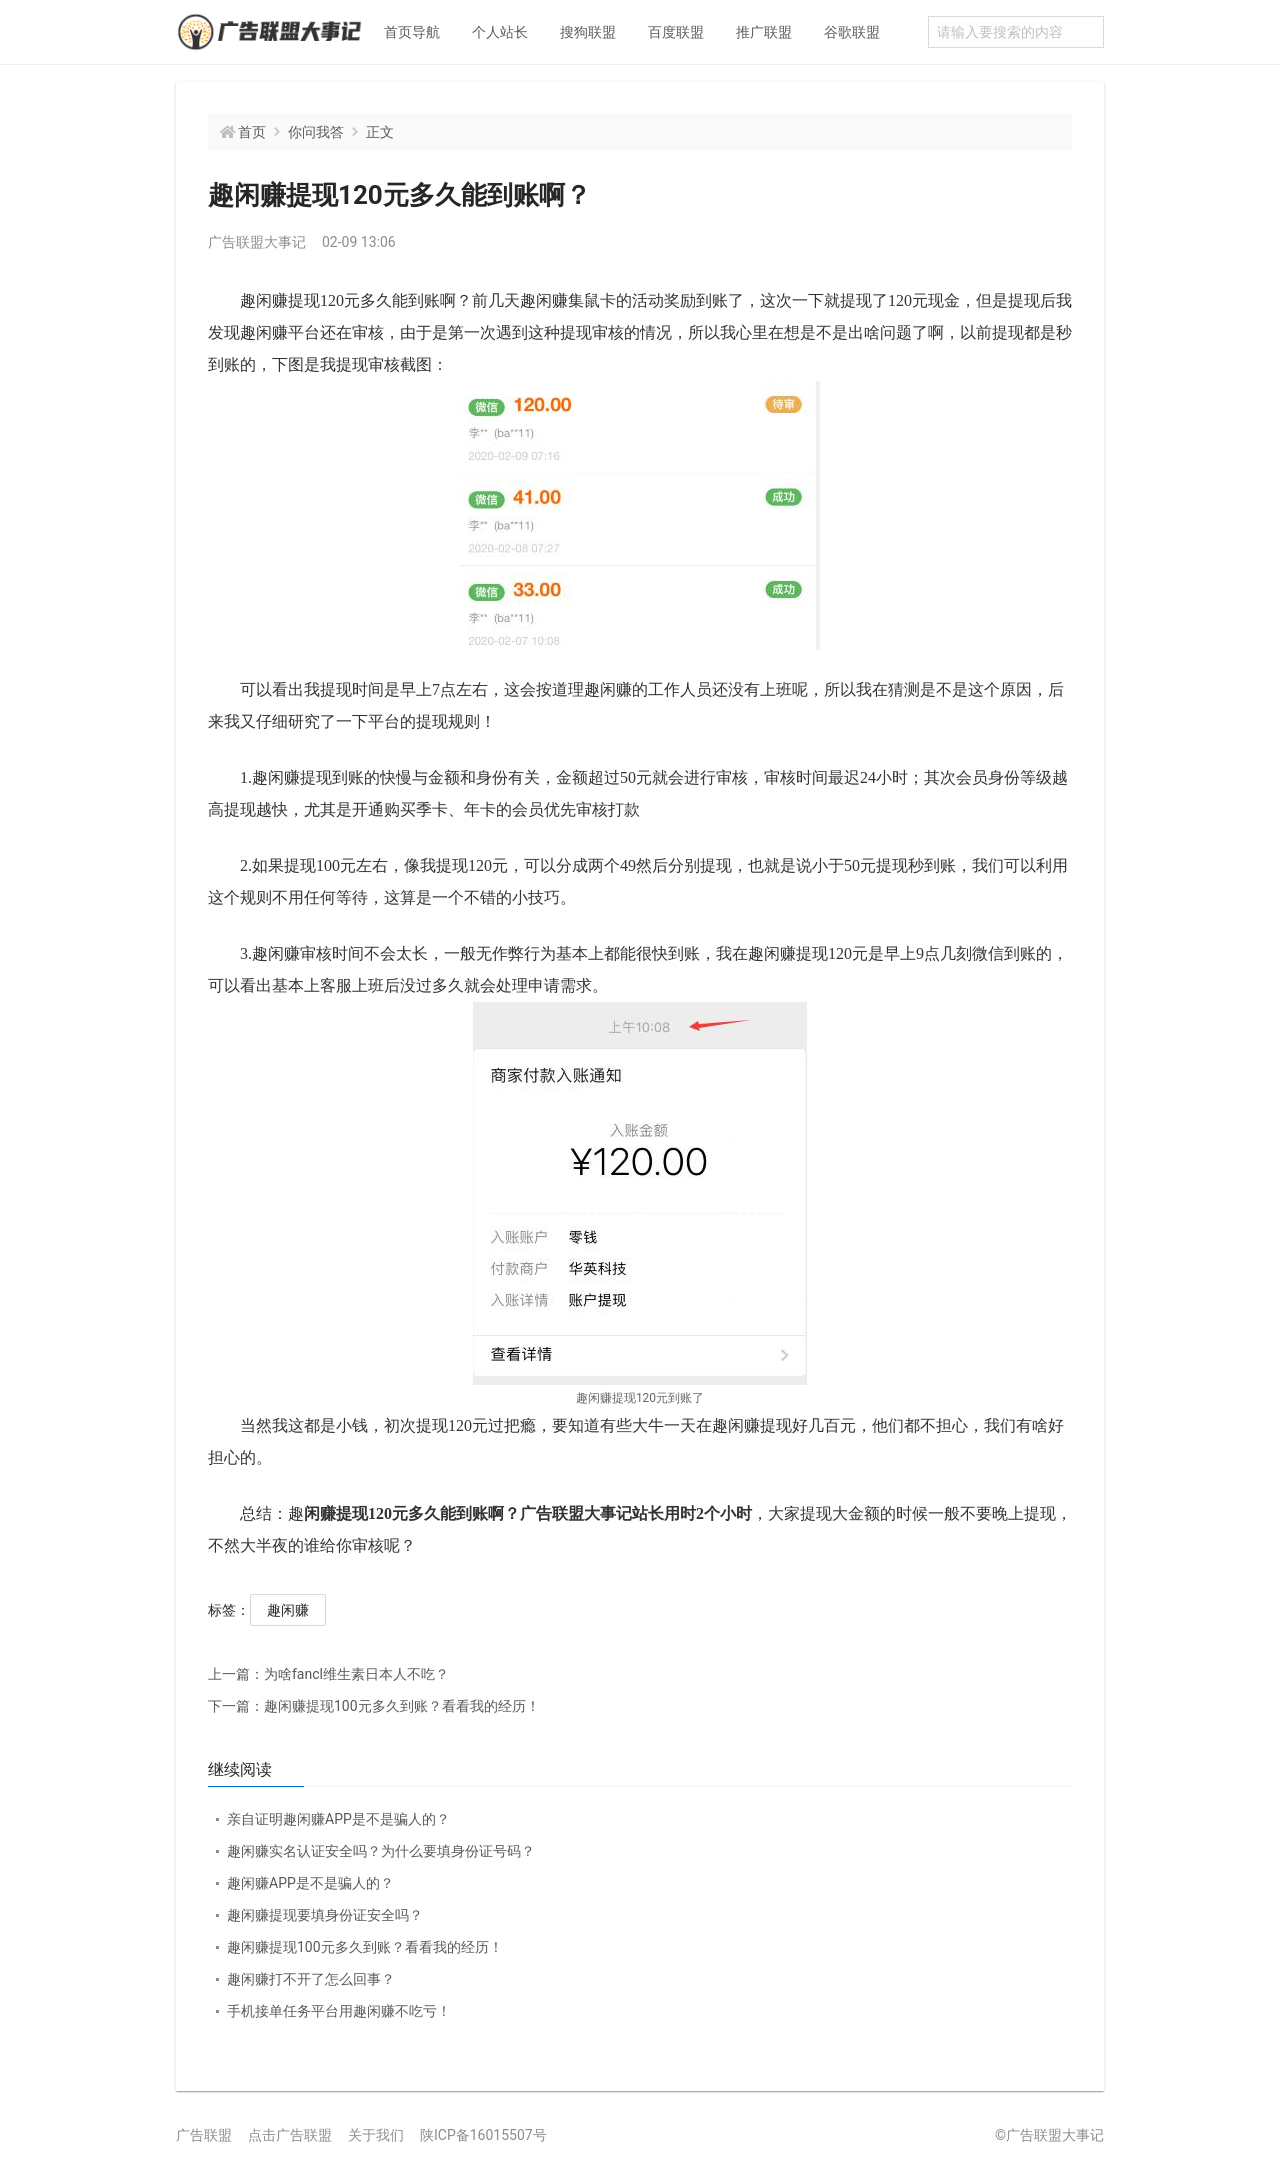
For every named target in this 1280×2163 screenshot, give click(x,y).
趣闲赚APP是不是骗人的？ (310, 1883)
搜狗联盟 (588, 32)
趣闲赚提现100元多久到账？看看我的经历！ (374, 1706)
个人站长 (500, 32)
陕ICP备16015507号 (483, 2135)
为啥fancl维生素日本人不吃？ (328, 1674)
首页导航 (412, 32)
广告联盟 (204, 2135)
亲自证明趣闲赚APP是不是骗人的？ (338, 1819)
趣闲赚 (288, 1610)
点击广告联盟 (290, 2135)
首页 (252, 132)
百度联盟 (676, 32)
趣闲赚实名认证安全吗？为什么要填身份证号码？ (381, 1851)
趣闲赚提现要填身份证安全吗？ (325, 1915)
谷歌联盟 (852, 32)
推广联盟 (764, 32)
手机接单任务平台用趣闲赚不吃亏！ (339, 2011)
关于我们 (376, 2135)
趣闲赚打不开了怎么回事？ (311, 1979)
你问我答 (316, 132)
